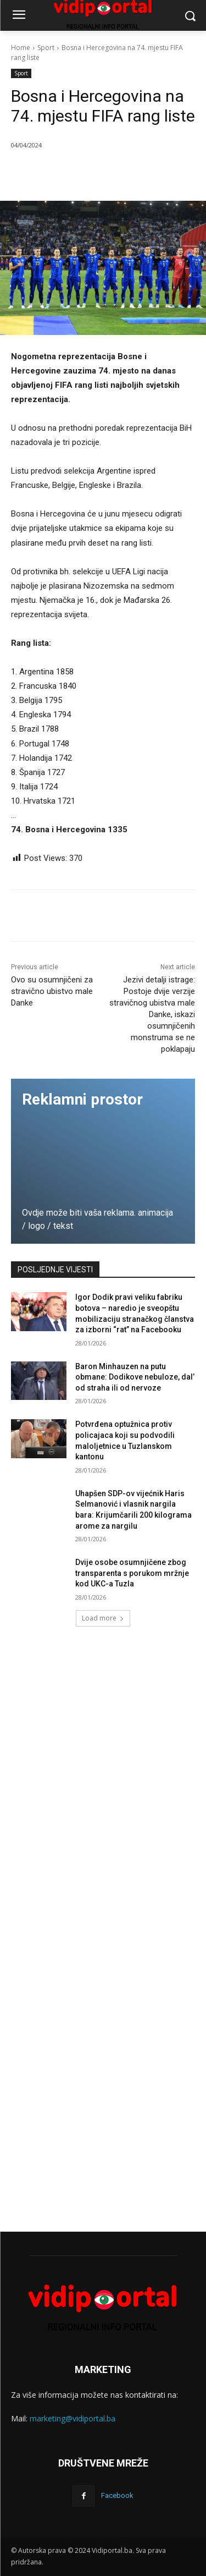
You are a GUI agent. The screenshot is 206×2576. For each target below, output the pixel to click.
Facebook (117, 2495)
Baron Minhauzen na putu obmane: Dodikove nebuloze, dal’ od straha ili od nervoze (134, 1377)
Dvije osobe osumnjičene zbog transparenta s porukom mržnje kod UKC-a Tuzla (132, 1573)
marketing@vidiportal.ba (72, 2418)
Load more (103, 1618)
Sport (45, 47)
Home (20, 47)
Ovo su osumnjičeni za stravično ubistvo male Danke (52, 991)
